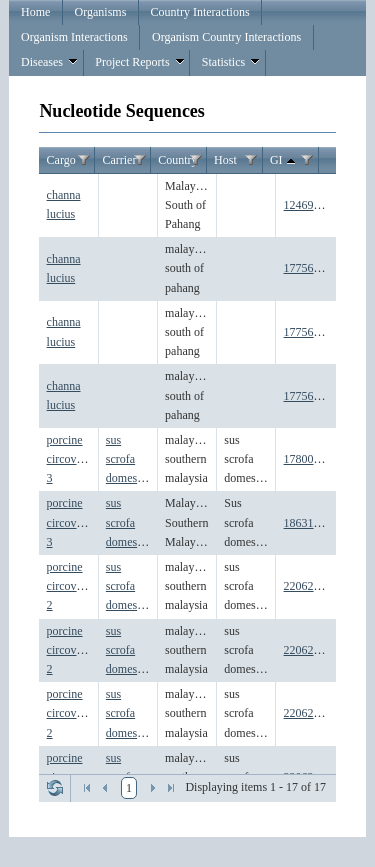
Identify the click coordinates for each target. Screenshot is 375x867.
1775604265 (314, 332)
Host (225, 160)
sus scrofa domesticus (133, 459)
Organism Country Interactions (226, 37)
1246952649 (314, 205)
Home (35, 12)
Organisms (101, 12)
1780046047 (314, 459)
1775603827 (314, 268)
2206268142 (314, 650)
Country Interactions (200, 12)
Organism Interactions (74, 37)
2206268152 (314, 713)
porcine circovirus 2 (71, 586)
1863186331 (314, 523)
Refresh (55, 788)
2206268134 (314, 586)
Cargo (61, 160)
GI (284, 161)
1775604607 (314, 396)
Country (177, 160)
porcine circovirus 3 (71, 459)
